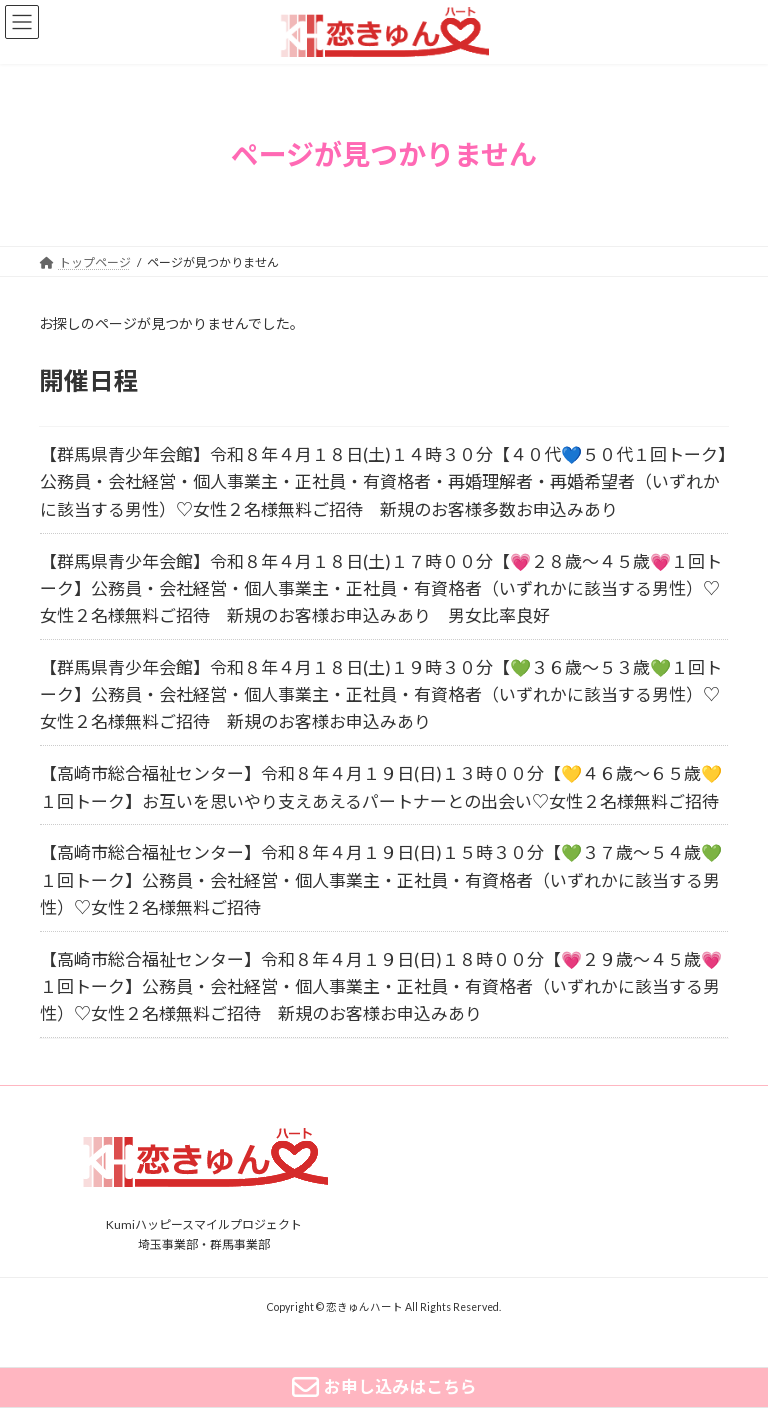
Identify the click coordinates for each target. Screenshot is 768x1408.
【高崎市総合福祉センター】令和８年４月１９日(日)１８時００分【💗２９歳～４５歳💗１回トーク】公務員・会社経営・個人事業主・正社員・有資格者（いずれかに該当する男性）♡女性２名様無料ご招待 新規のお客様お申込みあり (381, 986)
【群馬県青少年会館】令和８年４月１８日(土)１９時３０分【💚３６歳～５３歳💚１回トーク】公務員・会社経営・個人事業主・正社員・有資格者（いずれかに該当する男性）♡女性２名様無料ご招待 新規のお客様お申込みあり (381, 694)
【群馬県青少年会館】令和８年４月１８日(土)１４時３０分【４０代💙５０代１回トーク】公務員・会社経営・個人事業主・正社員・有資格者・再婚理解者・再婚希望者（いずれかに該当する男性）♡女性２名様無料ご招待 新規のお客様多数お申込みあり (383, 481)
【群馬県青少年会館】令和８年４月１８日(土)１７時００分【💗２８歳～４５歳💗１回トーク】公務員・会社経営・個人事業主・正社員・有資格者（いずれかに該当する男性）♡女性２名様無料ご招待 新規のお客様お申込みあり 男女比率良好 (381, 587)
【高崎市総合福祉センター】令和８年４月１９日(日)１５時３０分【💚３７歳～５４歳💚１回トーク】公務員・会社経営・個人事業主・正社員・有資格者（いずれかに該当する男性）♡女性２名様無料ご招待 (381, 879)
